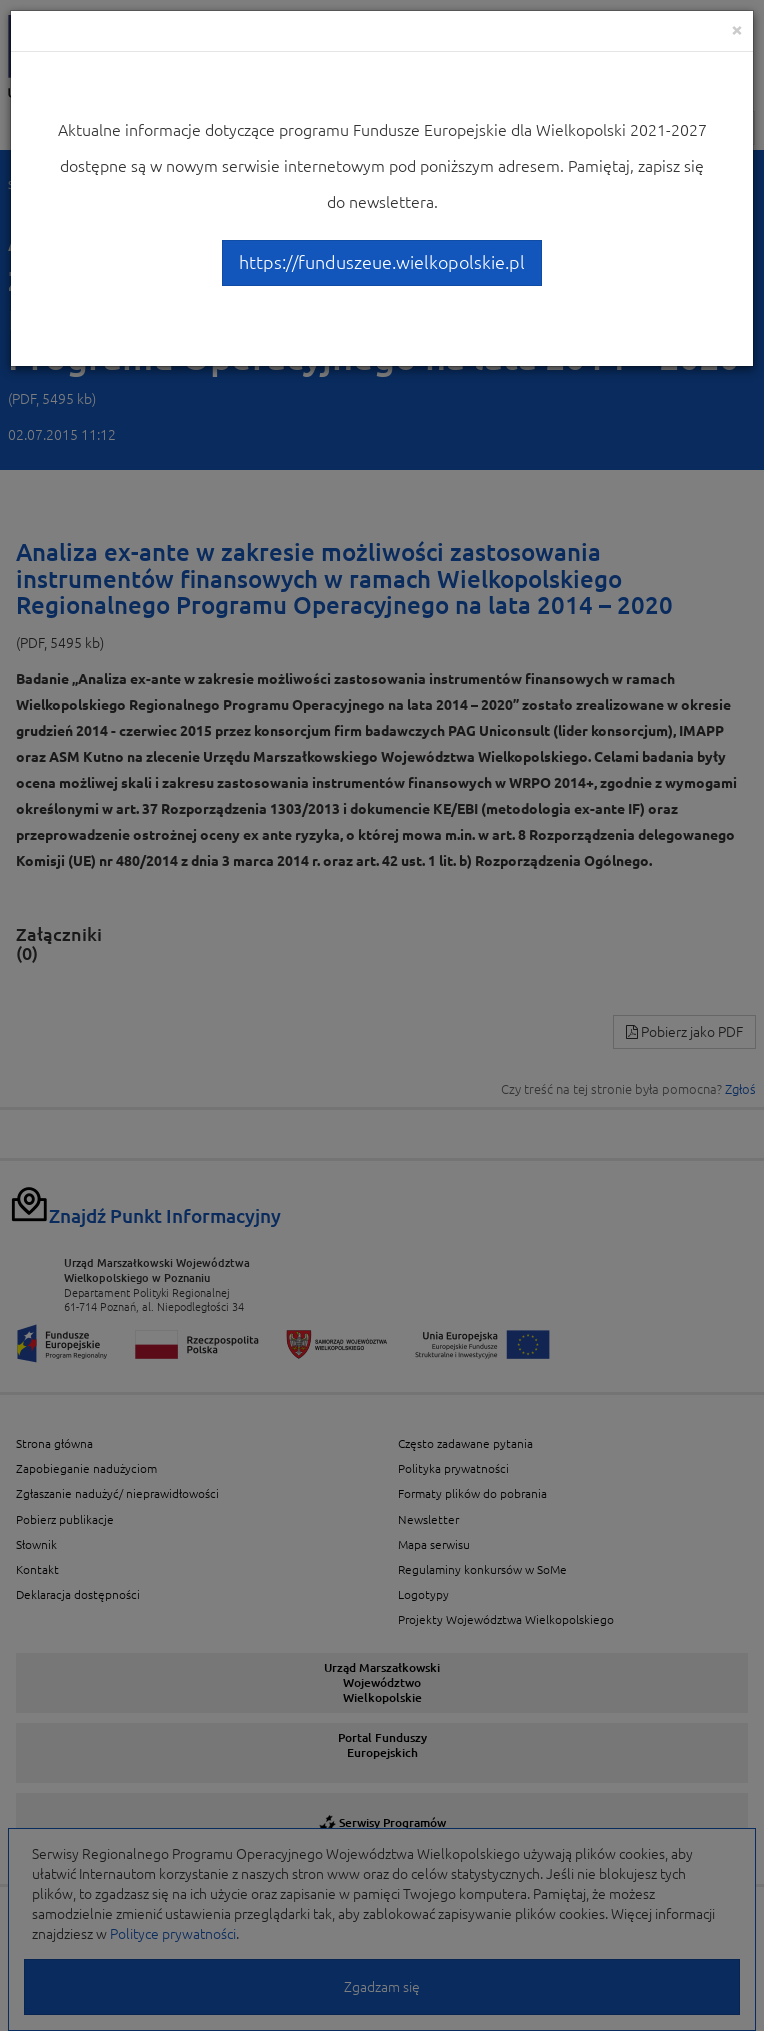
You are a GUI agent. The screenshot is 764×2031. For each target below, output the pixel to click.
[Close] (737, 29)
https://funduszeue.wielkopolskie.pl (382, 262)
